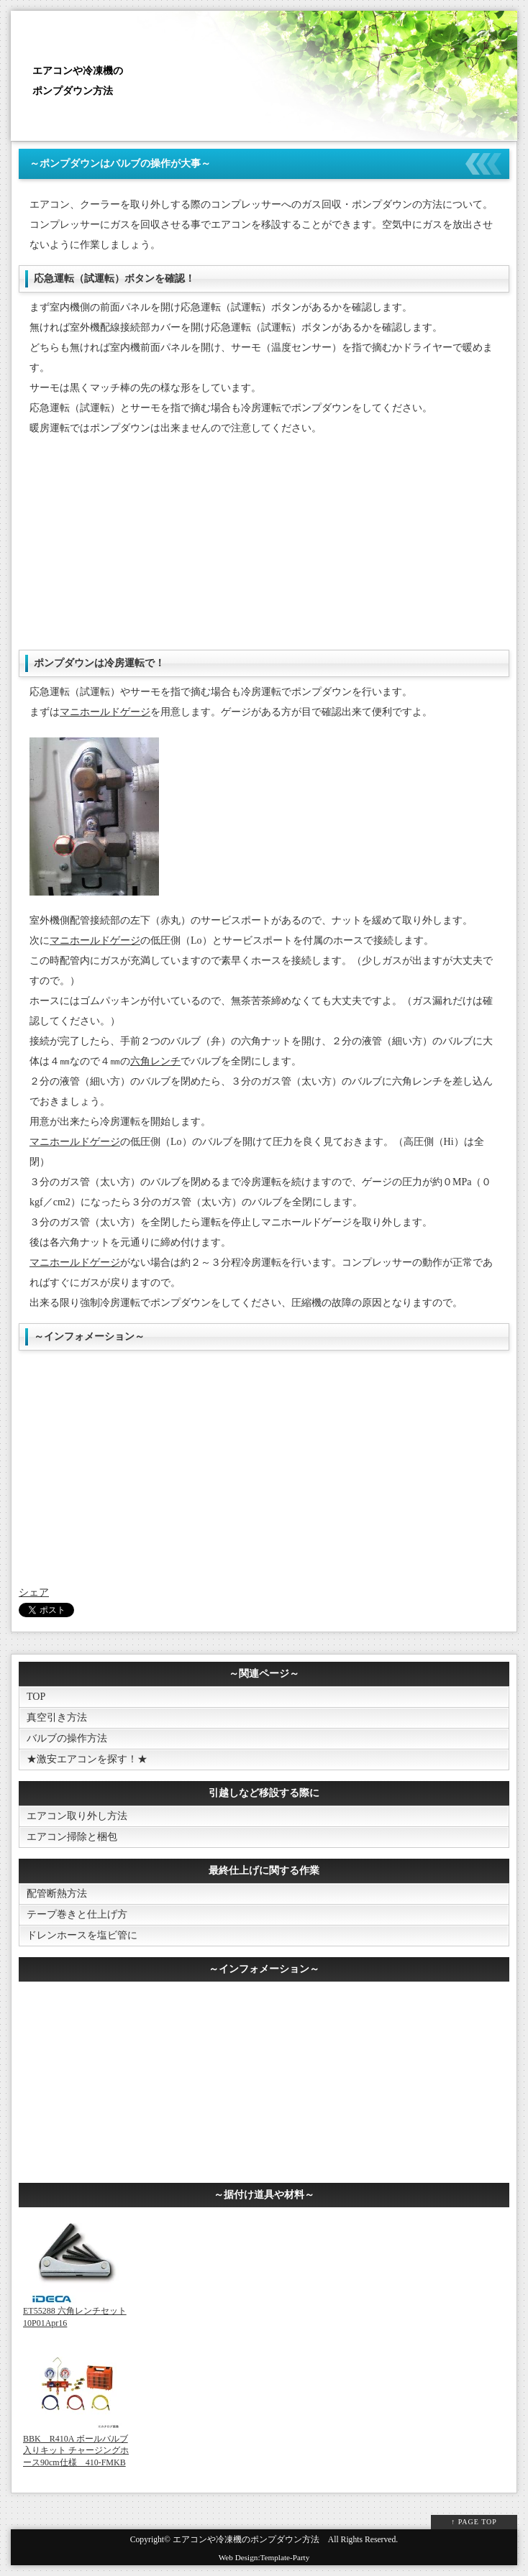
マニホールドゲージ (105, 712)
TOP (36, 1696)
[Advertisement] (264, 549)
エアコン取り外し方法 (77, 1816)
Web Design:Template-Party (264, 2557)
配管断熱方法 (57, 1893)
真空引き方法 (57, 1717)
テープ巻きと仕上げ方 (77, 1914)
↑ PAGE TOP (474, 2522)
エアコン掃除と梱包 (72, 1836)
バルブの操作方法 (67, 1738)
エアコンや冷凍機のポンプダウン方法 (246, 2539)
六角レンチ (155, 1061)
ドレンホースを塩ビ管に (82, 1935)
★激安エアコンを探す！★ (87, 1759)
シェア (34, 1592)
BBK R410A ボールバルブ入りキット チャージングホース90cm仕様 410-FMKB (76, 2451)
